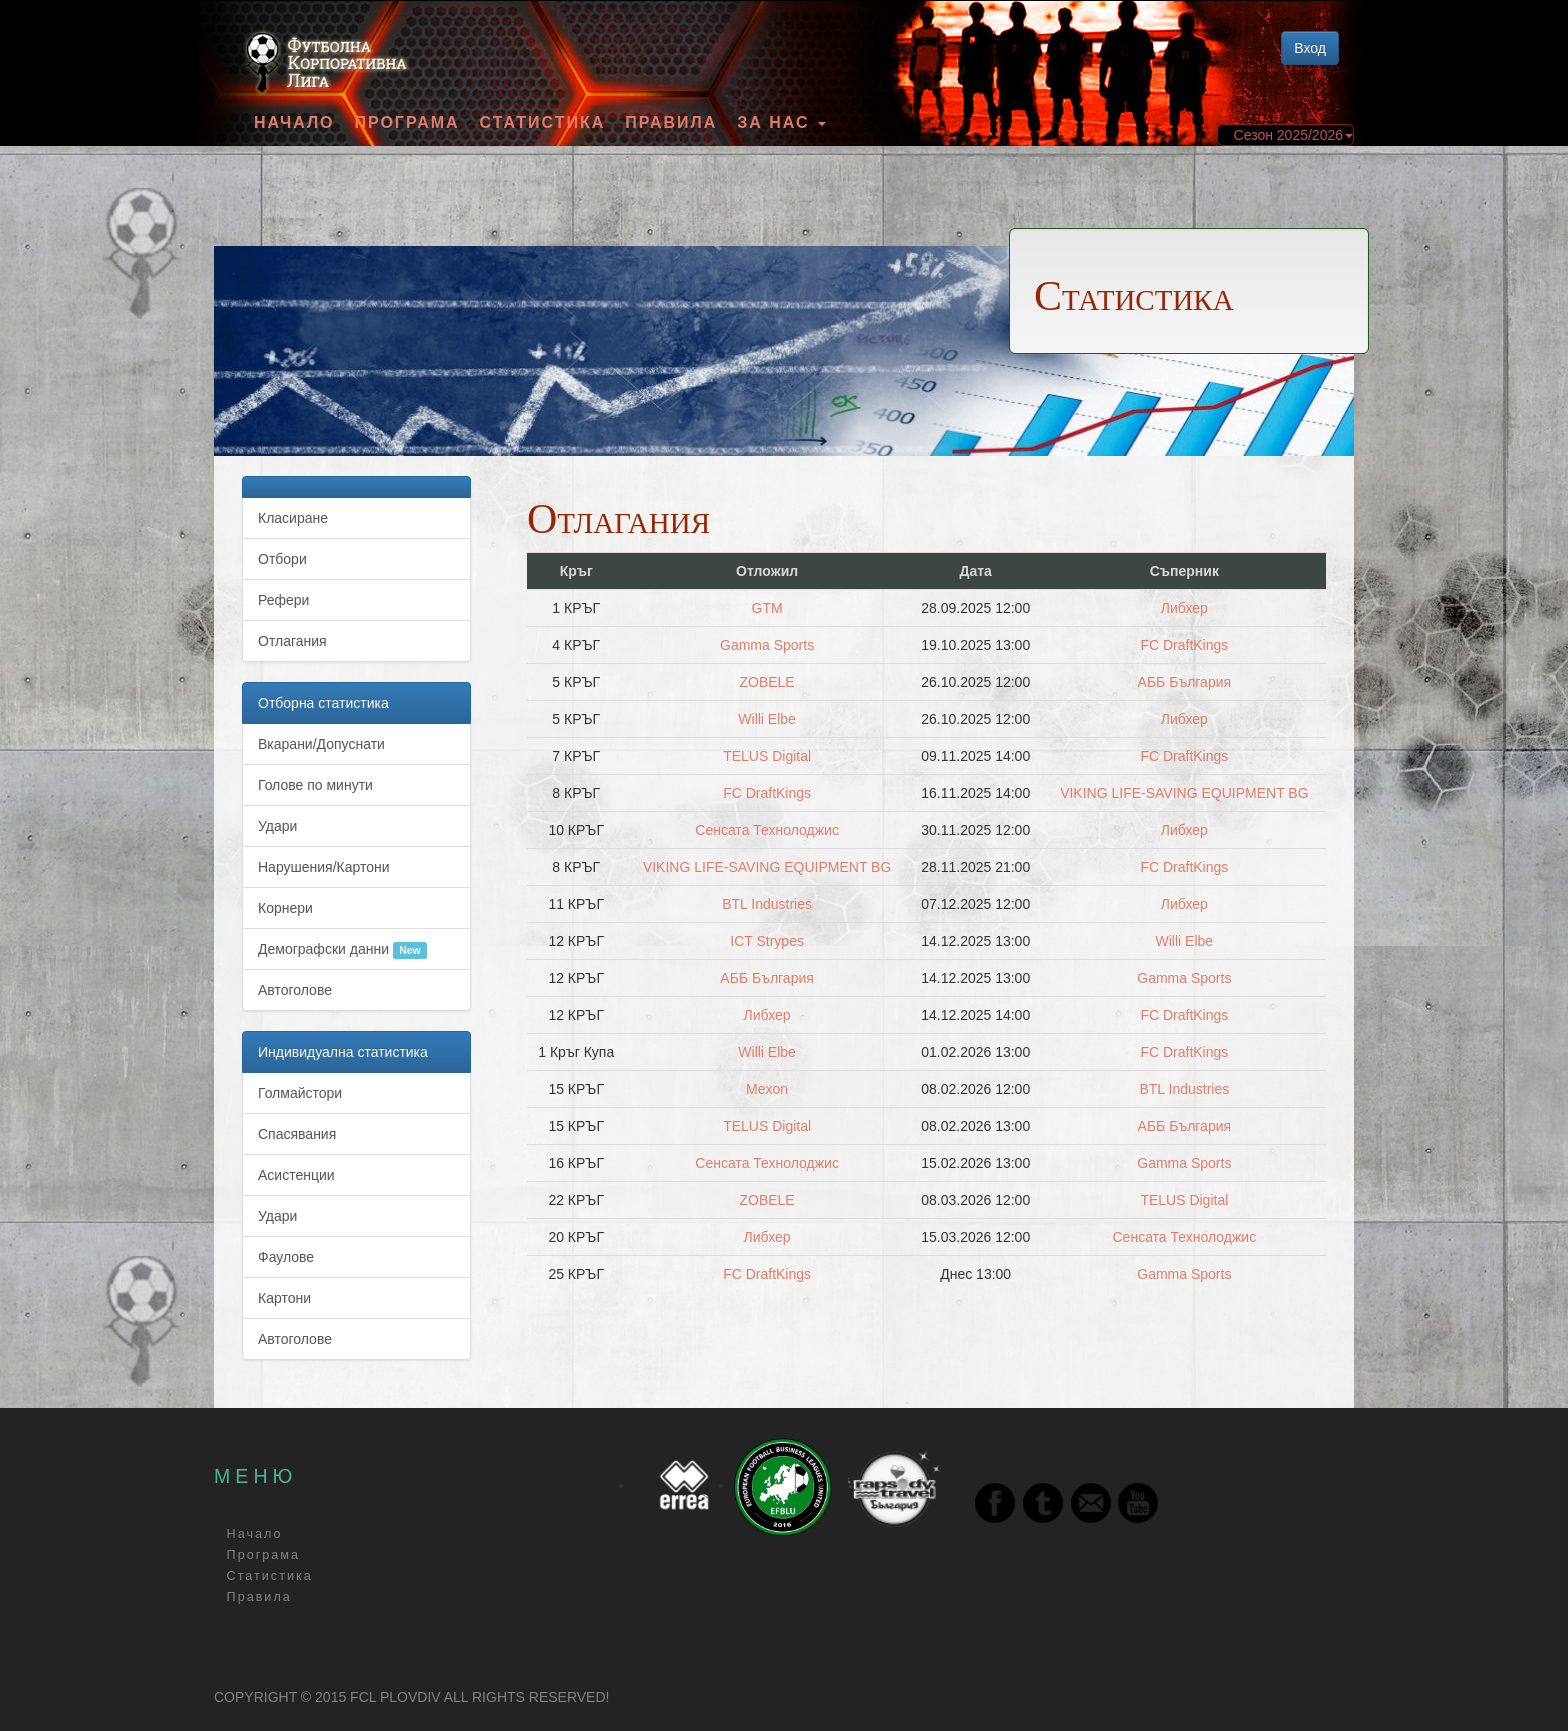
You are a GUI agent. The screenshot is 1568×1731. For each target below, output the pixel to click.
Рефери (283, 600)
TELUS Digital (767, 756)
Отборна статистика (323, 703)
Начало (294, 123)
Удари (277, 826)
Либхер (1184, 608)
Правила (671, 123)
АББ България (1184, 682)
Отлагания (292, 641)
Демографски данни (342, 950)
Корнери (285, 908)
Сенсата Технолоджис (767, 830)
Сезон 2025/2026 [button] (1293, 135)
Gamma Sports (767, 645)
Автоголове (295, 990)
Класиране (293, 518)
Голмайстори (300, 1093)
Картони (284, 1298)
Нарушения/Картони (324, 867)
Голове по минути (315, 785)
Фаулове (286, 1257)
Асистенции (296, 1175)
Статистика (543, 123)
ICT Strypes (767, 941)
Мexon (767, 1089)
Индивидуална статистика (343, 1052)
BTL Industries (767, 904)
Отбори (282, 559)
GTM (767, 608)
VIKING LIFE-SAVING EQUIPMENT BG (1184, 793)
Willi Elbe (767, 719)
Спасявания (297, 1134)
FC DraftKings (1184, 645)
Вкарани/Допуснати (321, 744)
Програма (406, 123)
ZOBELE (766, 682)
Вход (1310, 48)
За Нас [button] (781, 123)
